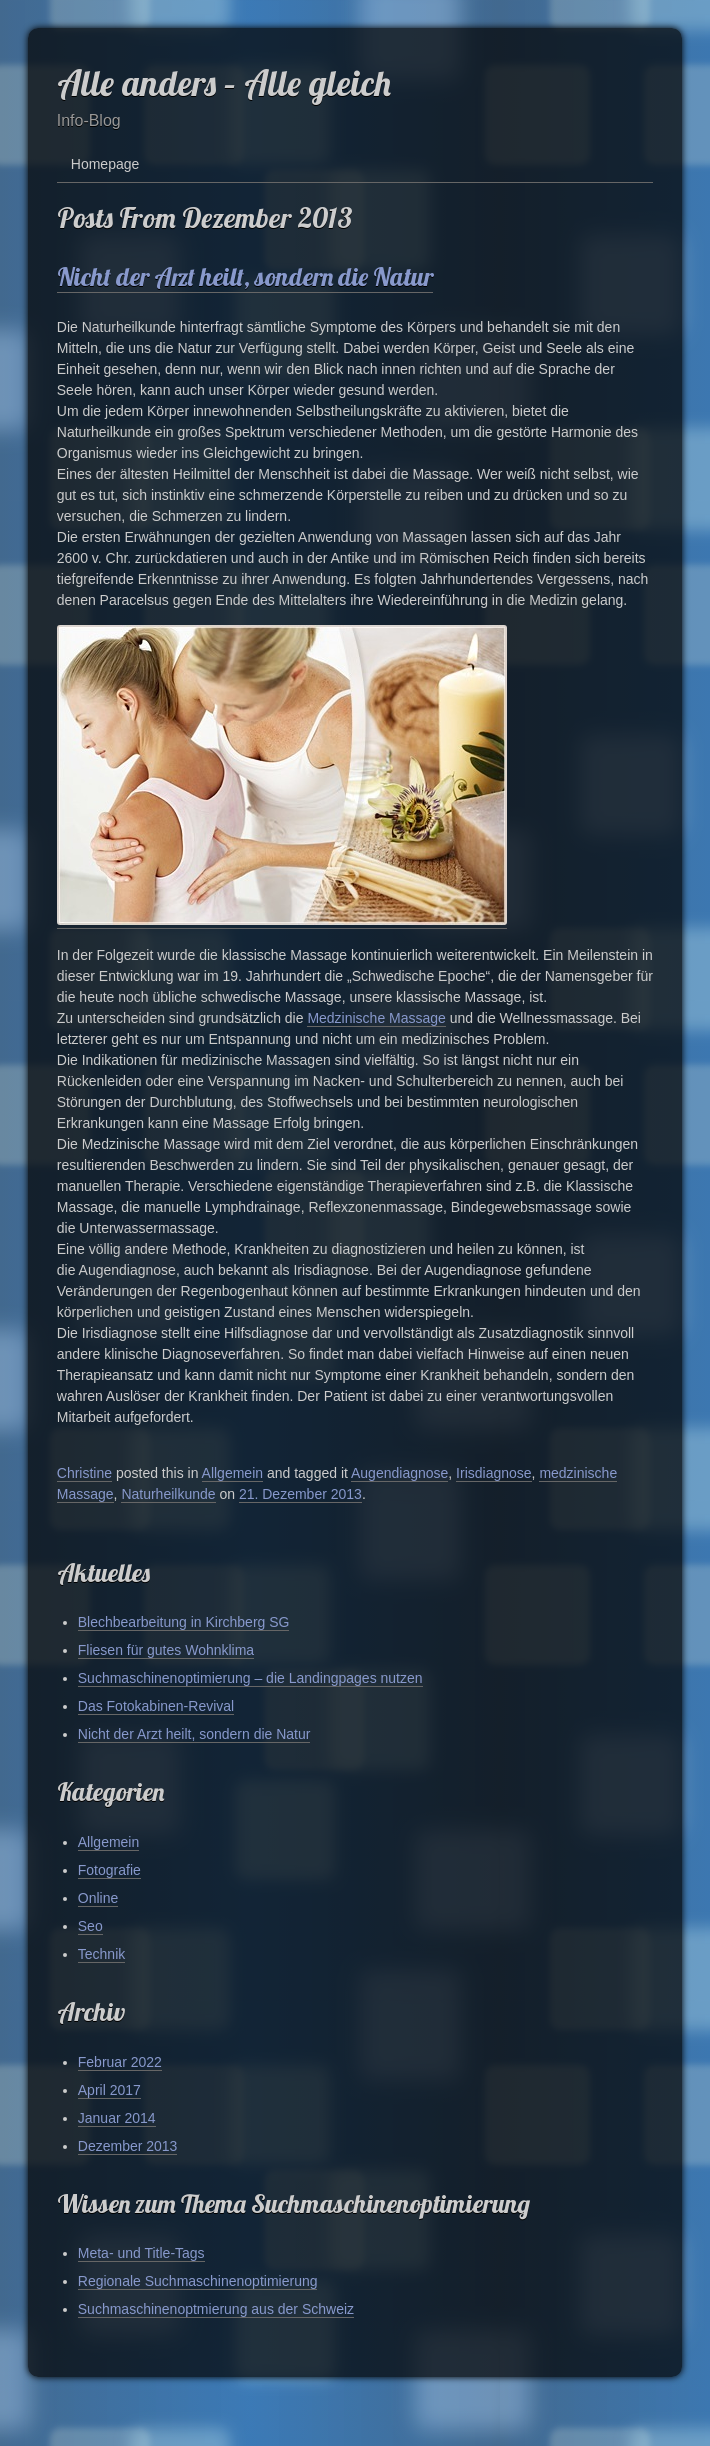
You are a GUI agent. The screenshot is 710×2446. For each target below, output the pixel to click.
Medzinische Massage (376, 1018)
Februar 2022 (120, 2062)
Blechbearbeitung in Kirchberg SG (184, 1622)
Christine (84, 1473)
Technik (101, 1954)
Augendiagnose (399, 1473)
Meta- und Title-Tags (141, 2253)
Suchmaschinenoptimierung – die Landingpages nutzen (250, 1678)
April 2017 (109, 2090)
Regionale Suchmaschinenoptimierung (198, 2281)
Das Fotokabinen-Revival (156, 1706)
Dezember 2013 (128, 2146)
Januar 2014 (117, 2118)
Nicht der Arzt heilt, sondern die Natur (245, 276)
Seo (90, 1926)
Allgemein (232, 1473)
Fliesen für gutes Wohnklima (166, 1650)
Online (98, 1898)
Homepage (105, 164)
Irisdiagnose (494, 1473)
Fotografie (109, 1870)
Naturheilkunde (168, 1494)
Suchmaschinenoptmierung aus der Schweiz (216, 2309)
